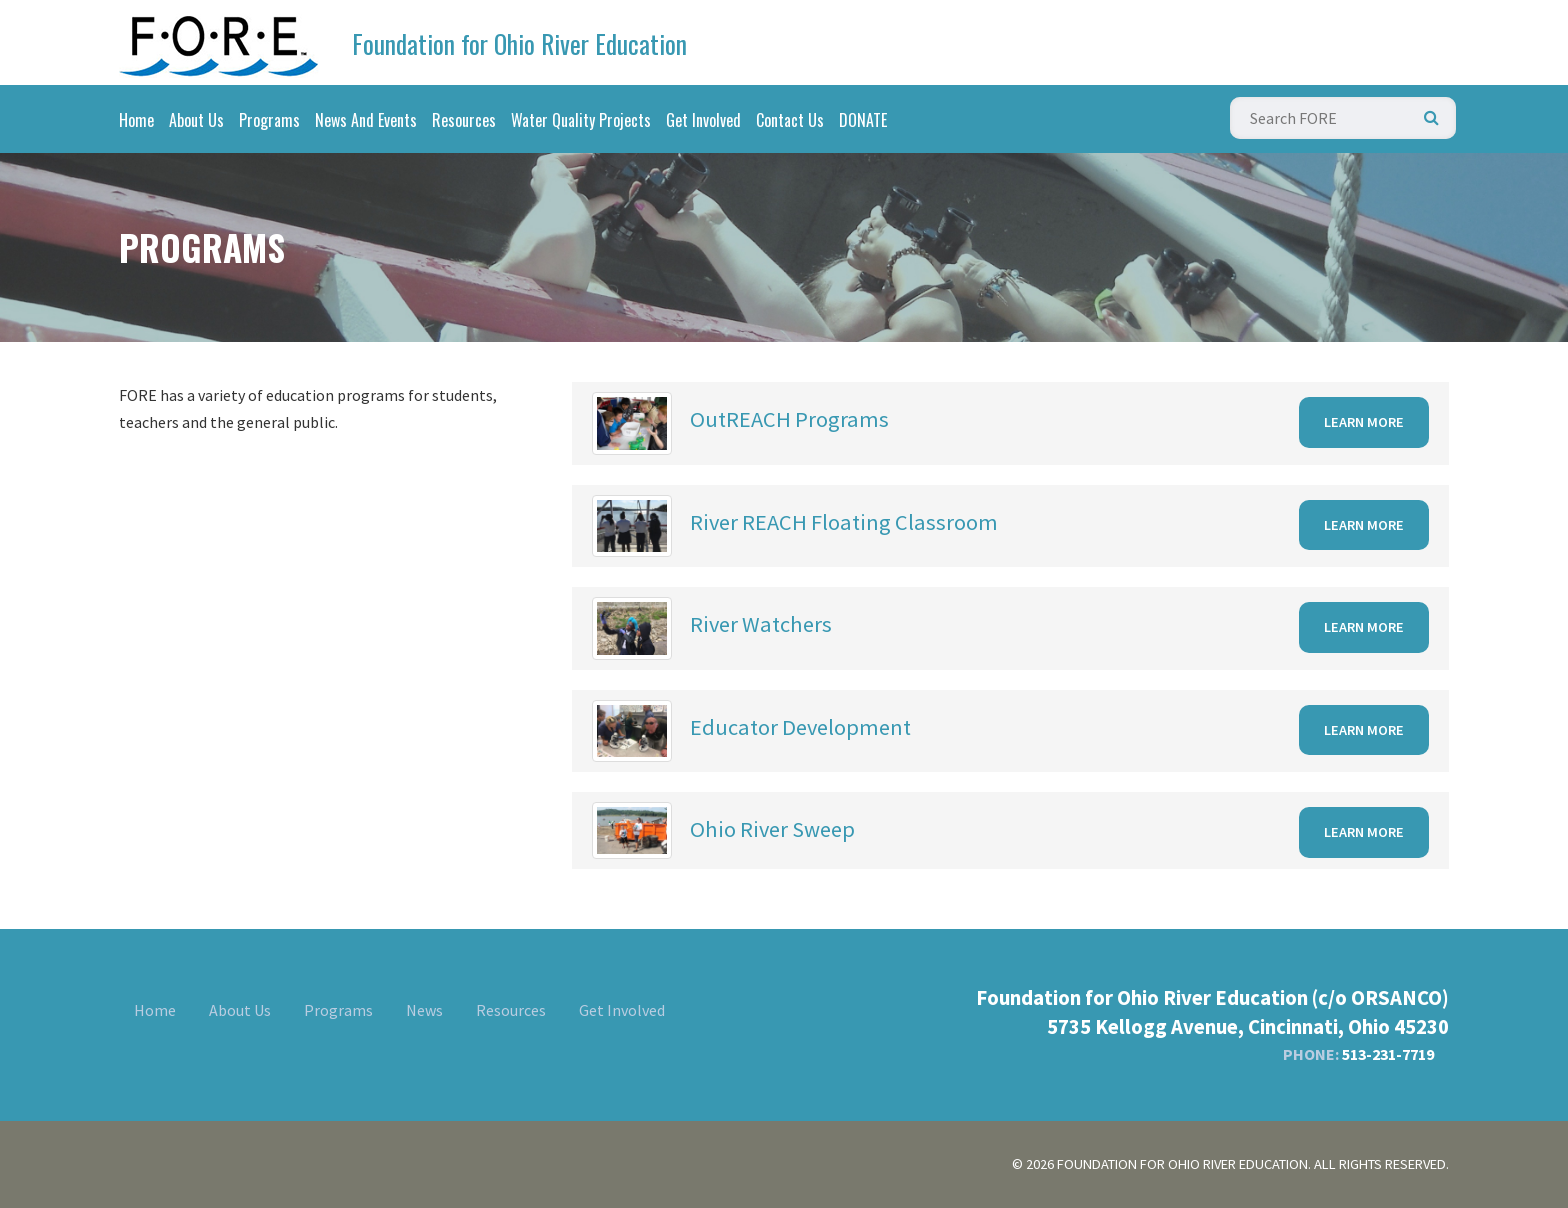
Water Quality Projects (581, 120)
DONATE (863, 120)
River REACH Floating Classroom (844, 522)
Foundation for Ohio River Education (519, 43)
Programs (269, 120)
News (424, 1010)
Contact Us (790, 120)
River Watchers (761, 624)
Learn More (1364, 422)
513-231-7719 (1388, 1054)
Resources (464, 120)
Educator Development (800, 727)
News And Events (366, 120)
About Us (196, 120)
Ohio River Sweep (772, 829)
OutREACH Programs (789, 419)
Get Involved (703, 120)
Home (136, 120)
